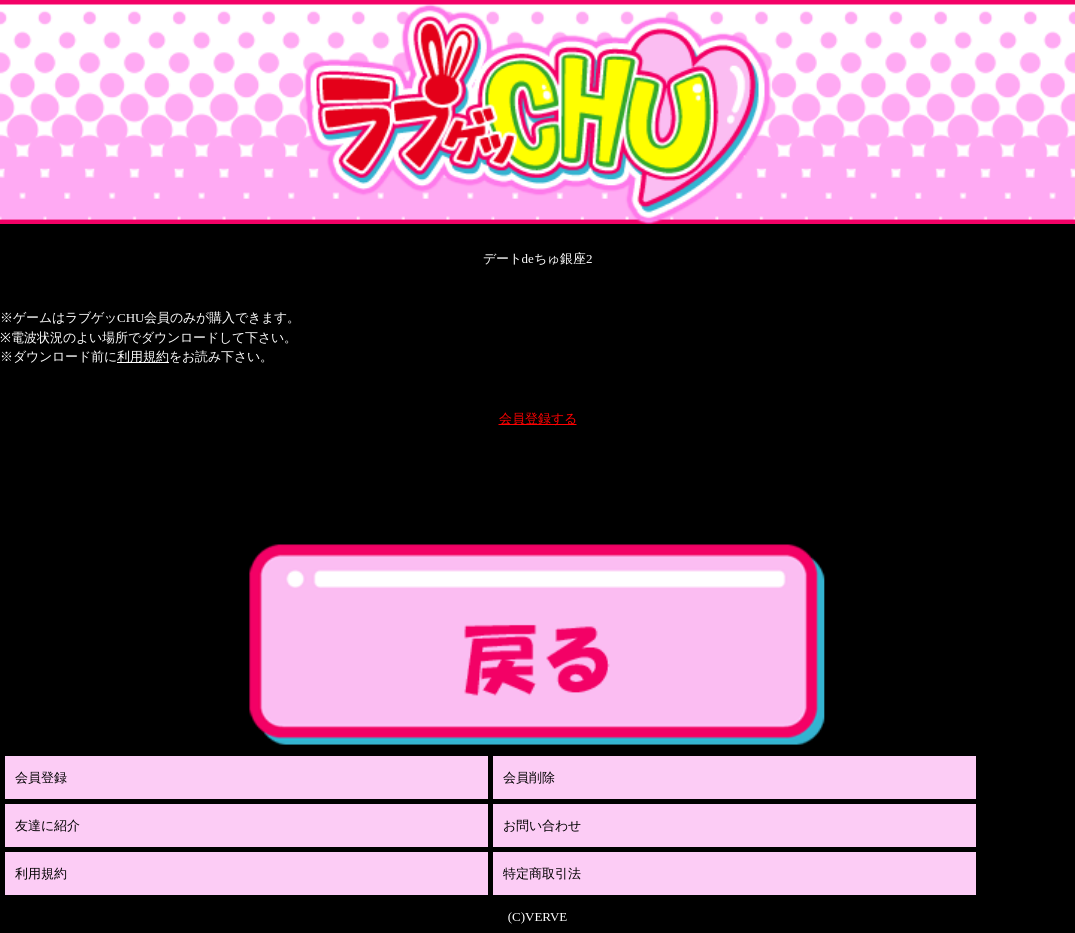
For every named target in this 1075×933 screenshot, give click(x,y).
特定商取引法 (542, 873)
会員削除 (529, 777)
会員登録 (41, 777)
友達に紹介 (47, 825)
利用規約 (143, 356)
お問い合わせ (542, 825)
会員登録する (538, 418)
